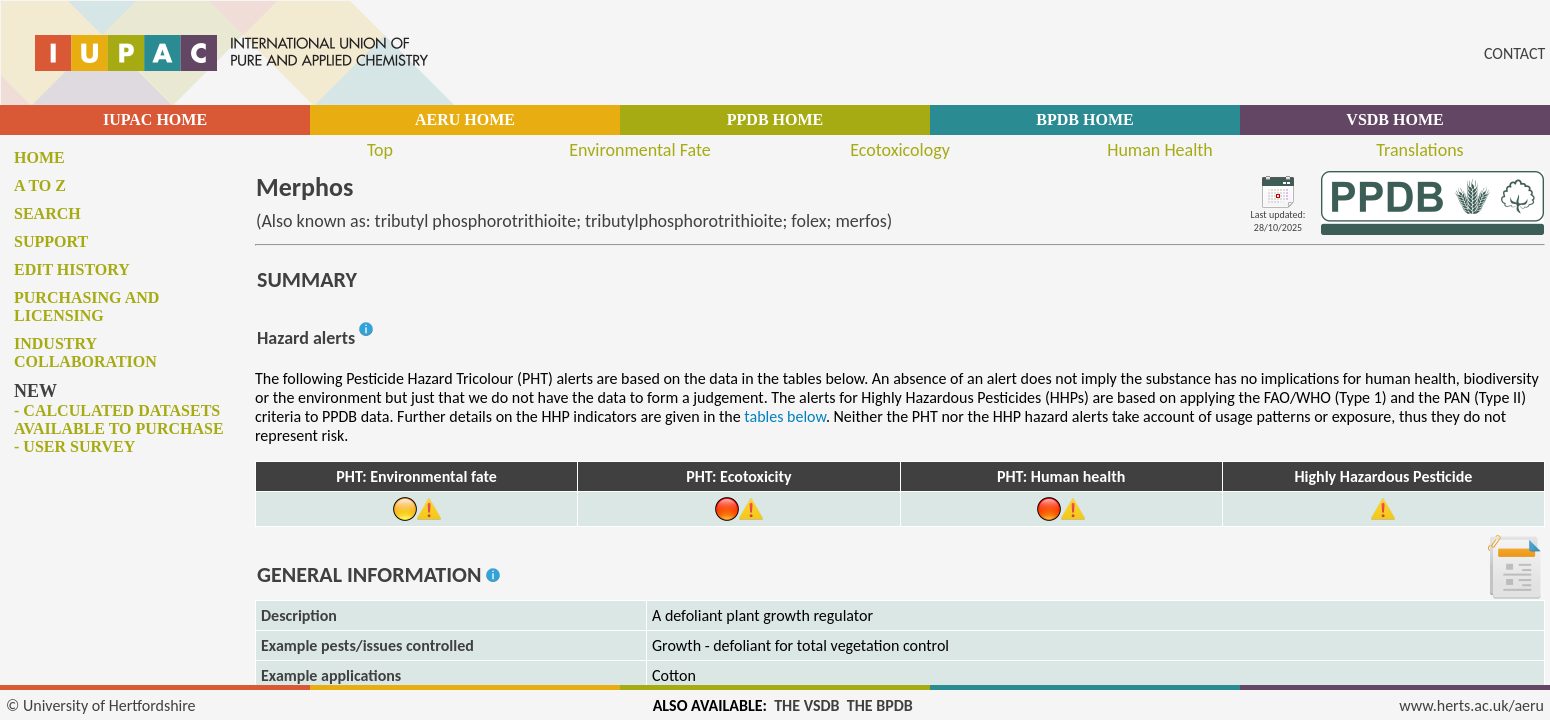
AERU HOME (465, 119)
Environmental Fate (639, 150)
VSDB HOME (1394, 119)
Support (51, 241)
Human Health (1160, 150)
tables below (785, 416)
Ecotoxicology (900, 150)
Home (39, 157)
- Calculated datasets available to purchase (119, 419)
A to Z (40, 185)
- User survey (74, 446)
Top (380, 150)
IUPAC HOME (155, 119)
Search (47, 213)
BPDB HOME (1084, 119)
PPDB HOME (775, 119)
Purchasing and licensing (86, 306)
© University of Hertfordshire (101, 705)
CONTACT (1514, 53)
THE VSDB (806, 705)
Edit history (72, 269)
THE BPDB (880, 705)
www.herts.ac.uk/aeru (1471, 705)
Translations (1419, 150)
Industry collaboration (85, 352)
